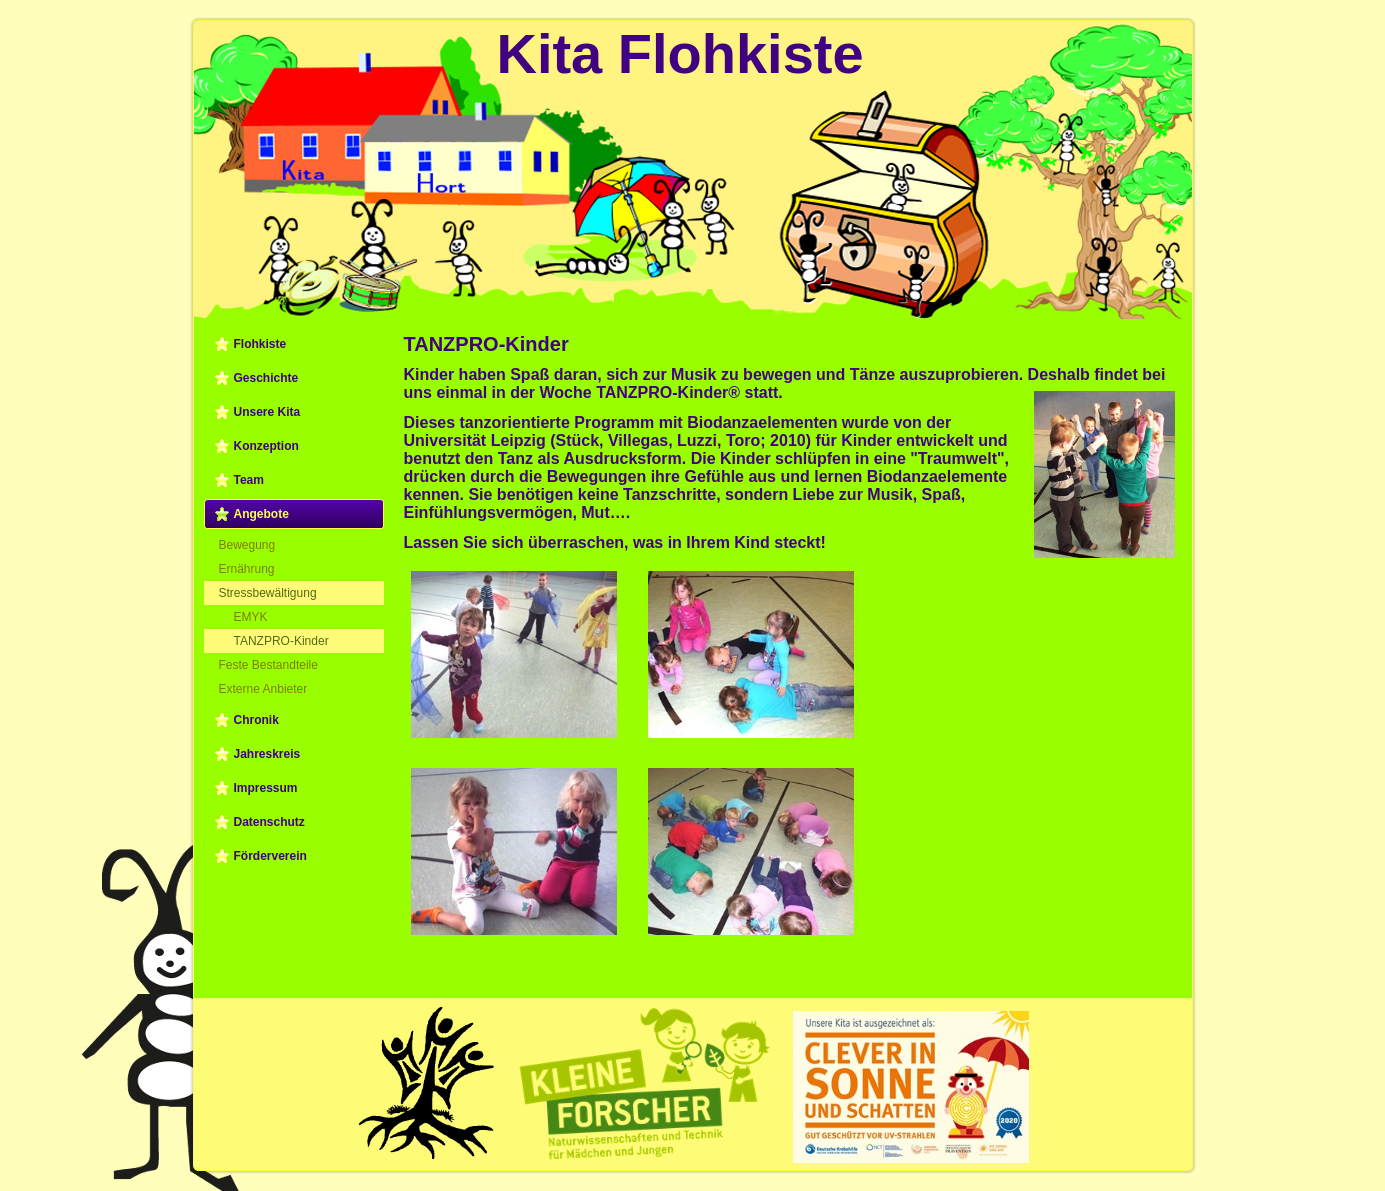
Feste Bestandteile (268, 665)
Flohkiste (260, 344)
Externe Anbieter (263, 689)
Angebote (261, 514)
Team (249, 480)
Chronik (256, 720)
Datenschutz (269, 822)
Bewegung (247, 545)
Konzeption (266, 446)
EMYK (251, 617)
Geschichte (266, 378)
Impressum (266, 788)
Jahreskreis (267, 754)
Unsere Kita (267, 412)
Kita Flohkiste (679, 53)
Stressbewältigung (268, 593)
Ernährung (247, 569)
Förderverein (270, 856)
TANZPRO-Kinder (281, 641)
